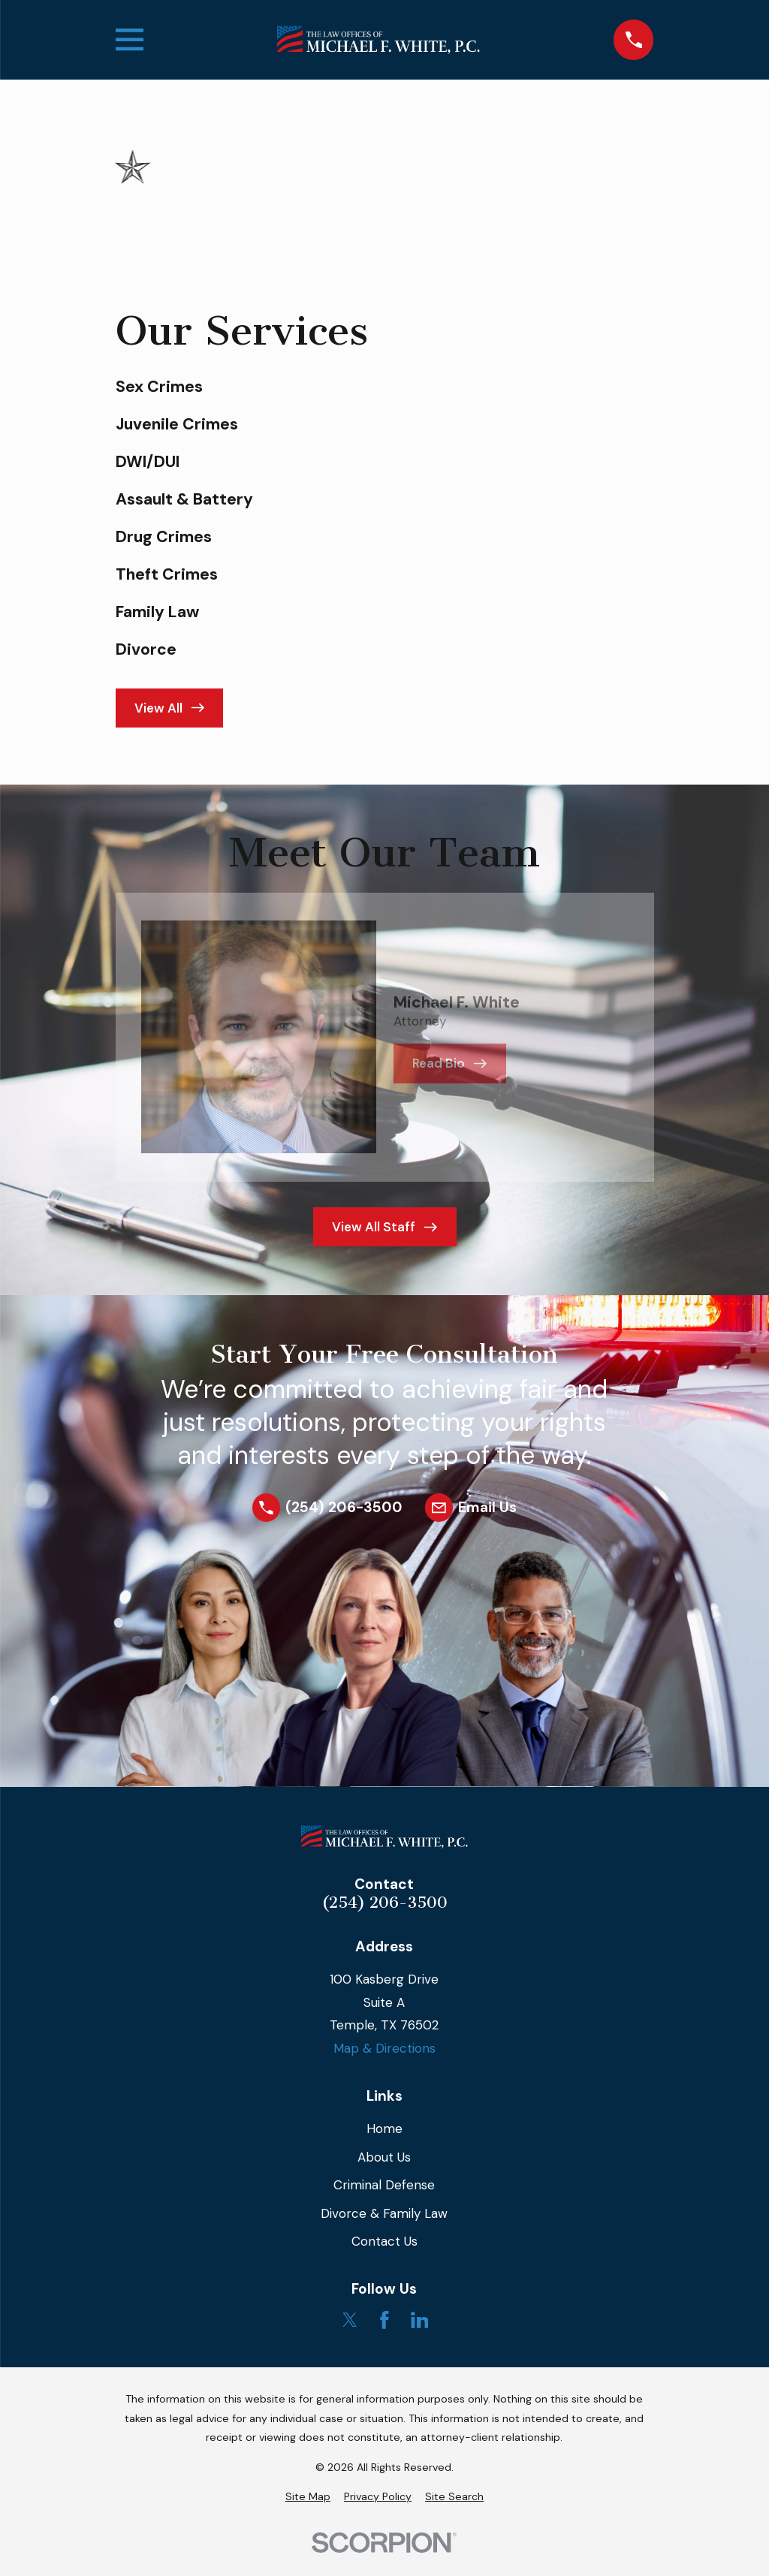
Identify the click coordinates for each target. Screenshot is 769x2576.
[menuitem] (307, 2497)
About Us (384, 2157)
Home (384, 2128)
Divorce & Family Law (384, 2213)
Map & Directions (384, 2048)
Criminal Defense (384, 2185)
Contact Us (384, 2241)
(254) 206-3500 (384, 1903)
